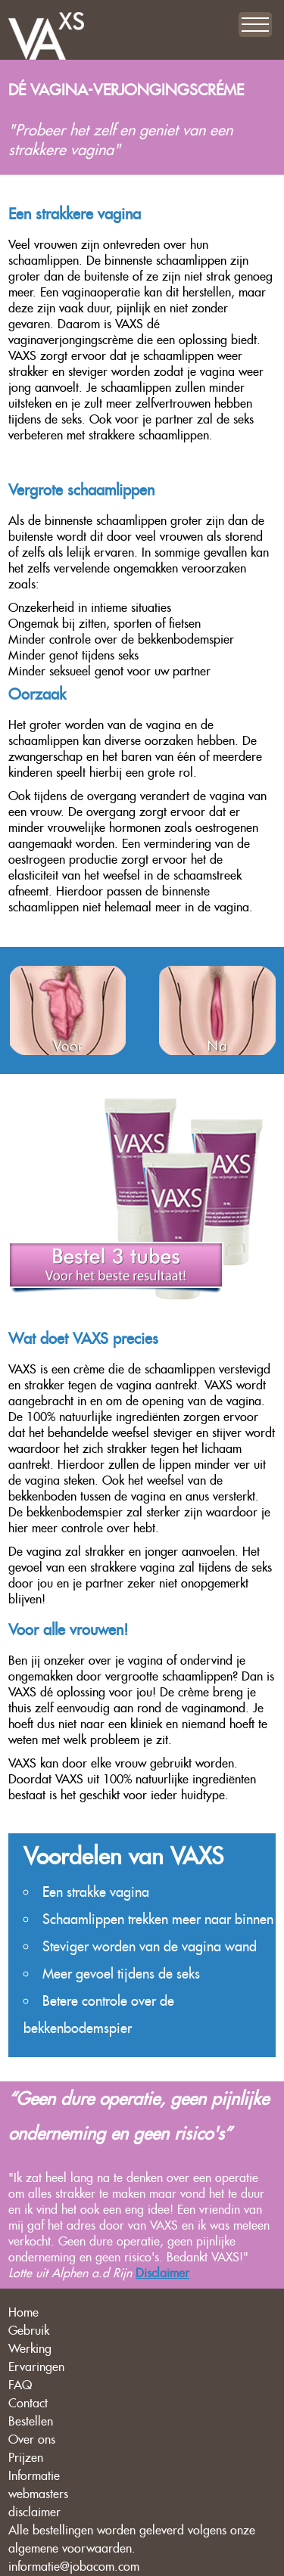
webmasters (38, 2494)
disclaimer (34, 2512)
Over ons (31, 2439)
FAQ (20, 2385)
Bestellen (30, 2421)
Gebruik (28, 2331)
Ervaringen (36, 2367)
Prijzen (25, 2458)
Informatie (34, 2476)
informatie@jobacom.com (73, 2566)
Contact (28, 2403)
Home (23, 2312)
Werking (29, 2349)
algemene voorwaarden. (72, 2548)
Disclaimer (162, 2273)
